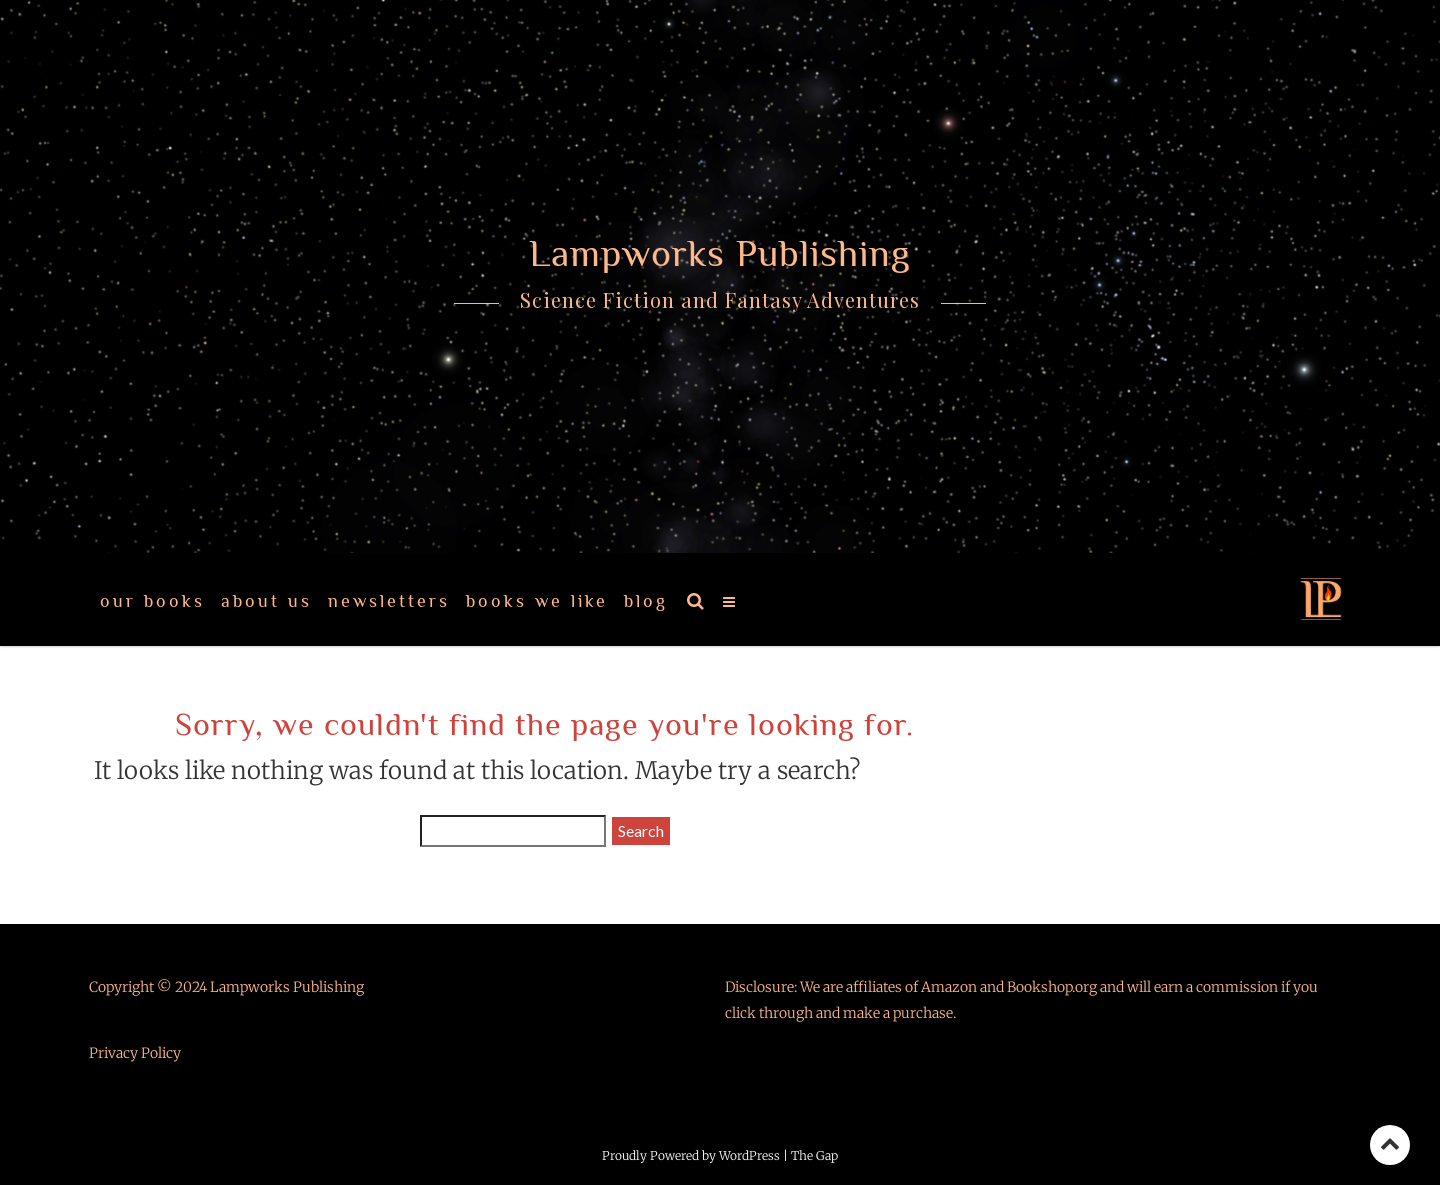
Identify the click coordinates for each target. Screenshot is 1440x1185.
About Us (266, 601)
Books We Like (537, 601)
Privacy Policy (135, 1053)
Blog (646, 601)
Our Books (152, 601)
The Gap (814, 1155)
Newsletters (389, 601)
